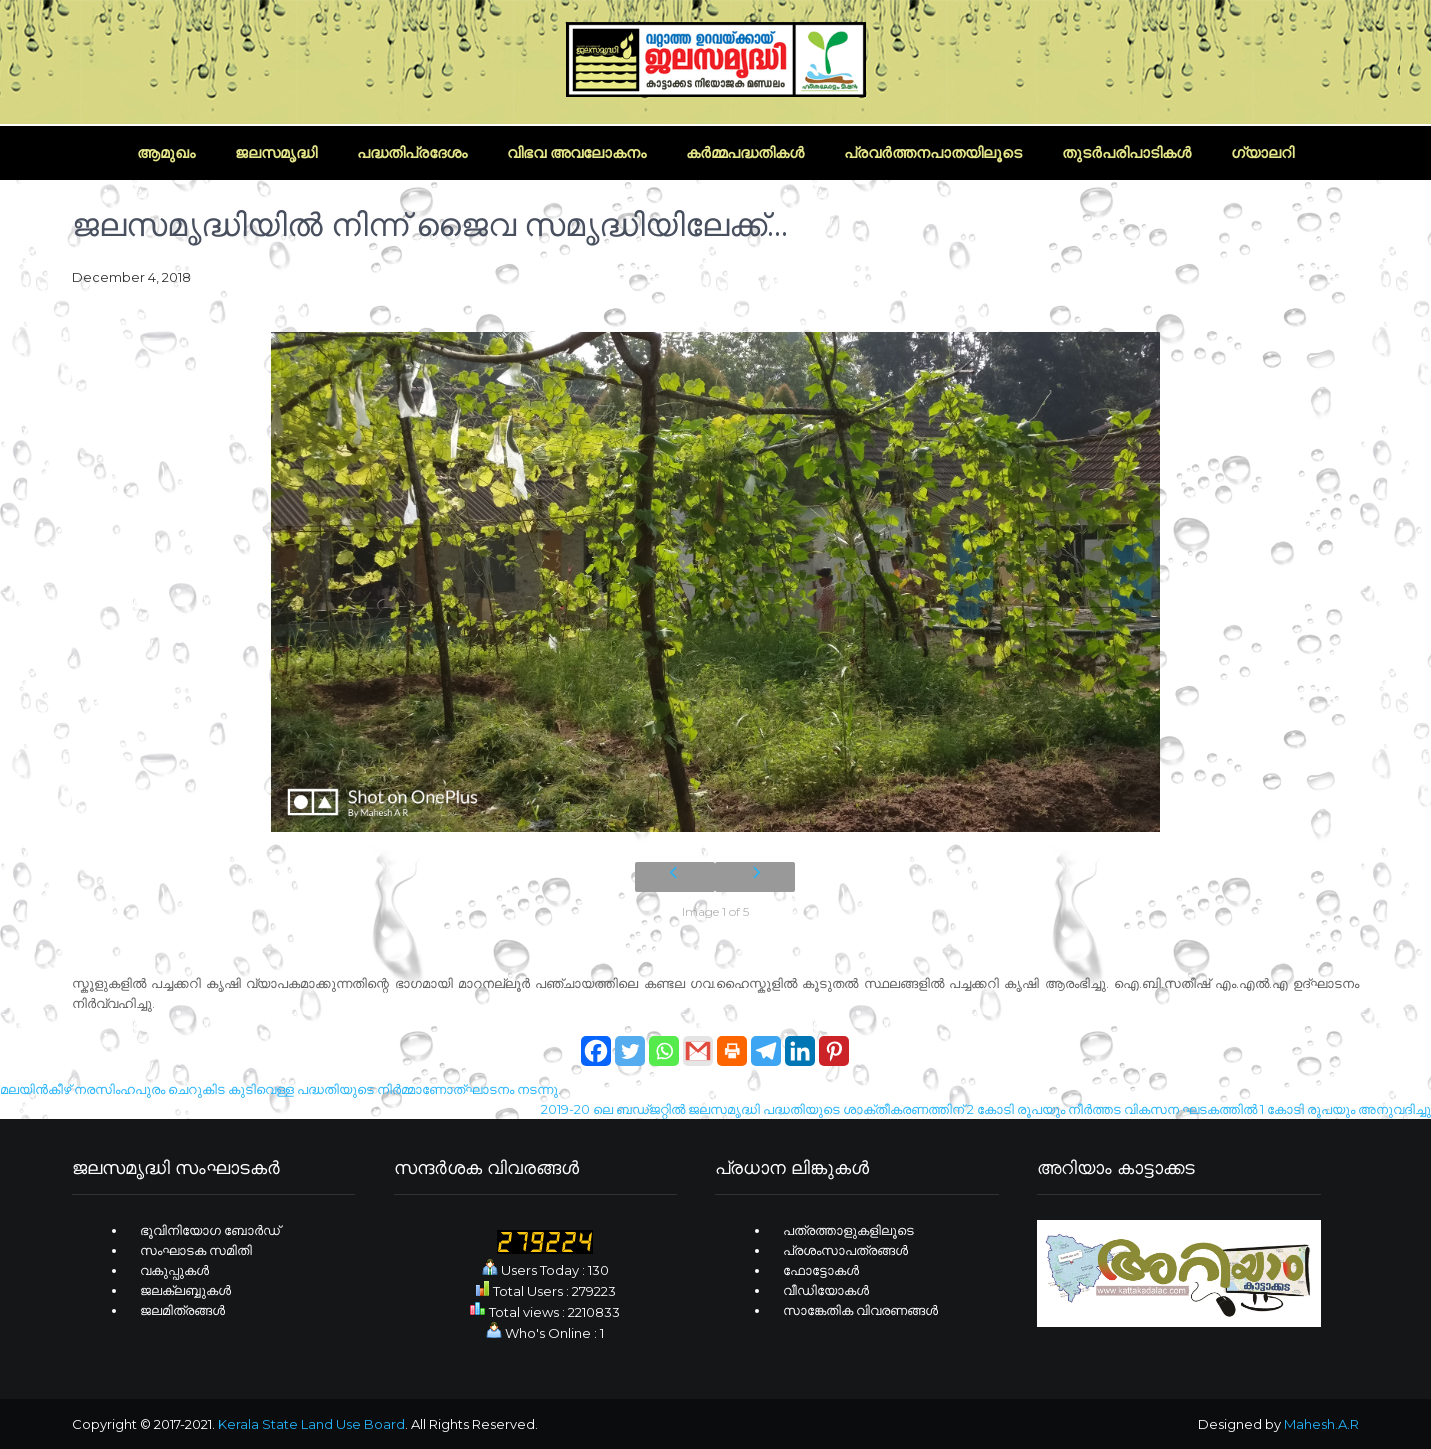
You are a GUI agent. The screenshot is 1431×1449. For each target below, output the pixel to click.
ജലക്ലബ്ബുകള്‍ (185, 1290)
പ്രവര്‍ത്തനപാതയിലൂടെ (933, 152)
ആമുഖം (166, 152)
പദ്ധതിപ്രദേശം (412, 152)
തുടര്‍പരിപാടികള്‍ (1126, 152)
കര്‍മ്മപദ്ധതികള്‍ (745, 152)
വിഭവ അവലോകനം (576, 152)
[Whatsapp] (664, 1041)
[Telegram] (766, 1041)
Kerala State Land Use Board (311, 1424)
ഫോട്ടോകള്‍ (821, 1270)
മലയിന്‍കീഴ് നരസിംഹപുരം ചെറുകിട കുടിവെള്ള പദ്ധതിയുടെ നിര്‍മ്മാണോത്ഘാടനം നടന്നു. (280, 1089)
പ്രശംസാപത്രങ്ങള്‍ (845, 1250)
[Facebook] (596, 1041)
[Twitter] (630, 1041)
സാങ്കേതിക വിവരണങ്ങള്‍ (860, 1310)
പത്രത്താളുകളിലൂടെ (848, 1230)
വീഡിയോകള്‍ (826, 1290)
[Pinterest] (834, 1041)
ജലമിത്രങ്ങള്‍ (182, 1310)
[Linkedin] (800, 1041)
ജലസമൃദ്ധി (276, 152)
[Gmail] (698, 1041)
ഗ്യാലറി (1262, 152)
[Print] (732, 1041)
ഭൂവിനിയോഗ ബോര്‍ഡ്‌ (210, 1230)
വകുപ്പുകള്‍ (174, 1270)
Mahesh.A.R (1321, 1424)
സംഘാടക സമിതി (196, 1250)
